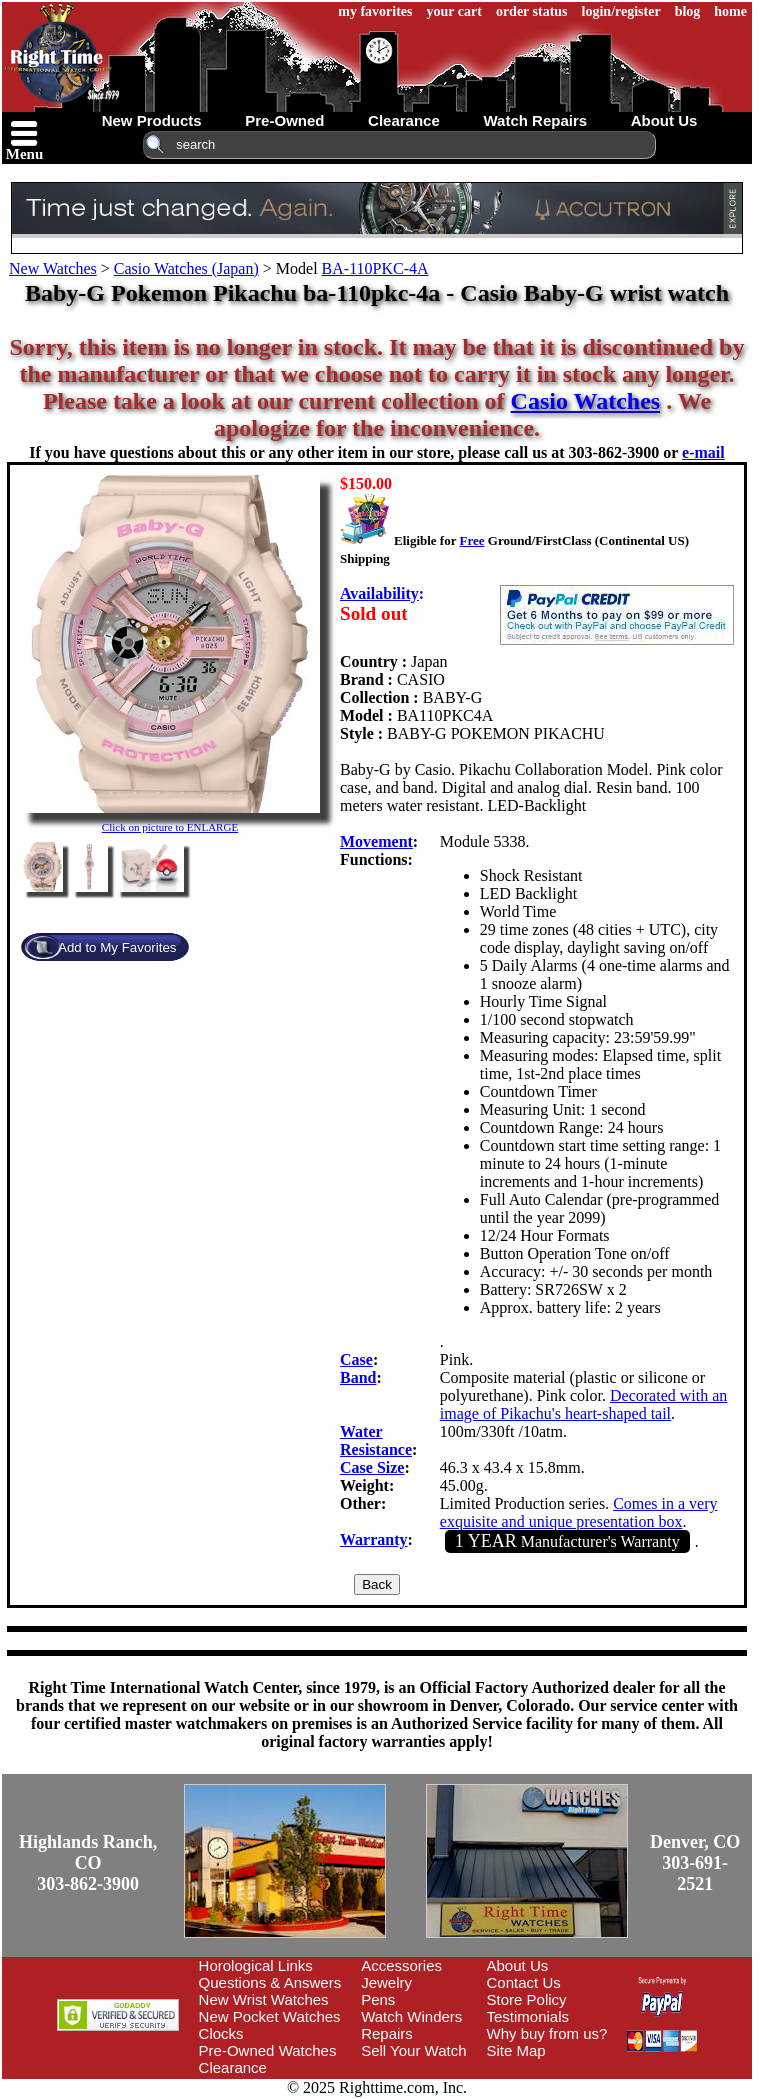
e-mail (703, 452)
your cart (454, 11)
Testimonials (528, 2016)
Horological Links (256, 1965)
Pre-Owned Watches (268, 2050)
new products (152, 120)
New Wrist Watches (264, 1999)
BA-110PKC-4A (375, 268)
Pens (378, 1999)
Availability (379, 593)
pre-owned (284, 120)
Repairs (387, 2033)
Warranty (374, 1539)
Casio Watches (586, 401)
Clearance (233, 2067)
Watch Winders (411, 2016)
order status (532, 11)
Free (471, 540)
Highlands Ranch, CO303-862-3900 (88, 1863)
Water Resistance (376, 1440)
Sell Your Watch (413, 2050)
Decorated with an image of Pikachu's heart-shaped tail (583, 1404)
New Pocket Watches (270, 2016)
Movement (376, 841)
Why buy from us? (547, 2033)
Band (358, 1377)
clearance (404, 120)
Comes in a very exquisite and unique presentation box (579, 1512)
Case (356, 1359)
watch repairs (535, 120)
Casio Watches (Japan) (186, 268)
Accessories (401, 1965)
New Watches (53, 268)
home (730, 11)
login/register (621, 11)
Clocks (221, 2033)
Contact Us (524, 1982)
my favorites (375, 11)
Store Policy (527, 1999)
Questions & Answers (270, 1982)
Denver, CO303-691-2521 (695, 1863)
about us (664, 120)
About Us (518, 1965)
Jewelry (386, 1982)
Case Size (372, 1467)
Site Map (516, 2050)
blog (688, 11)
